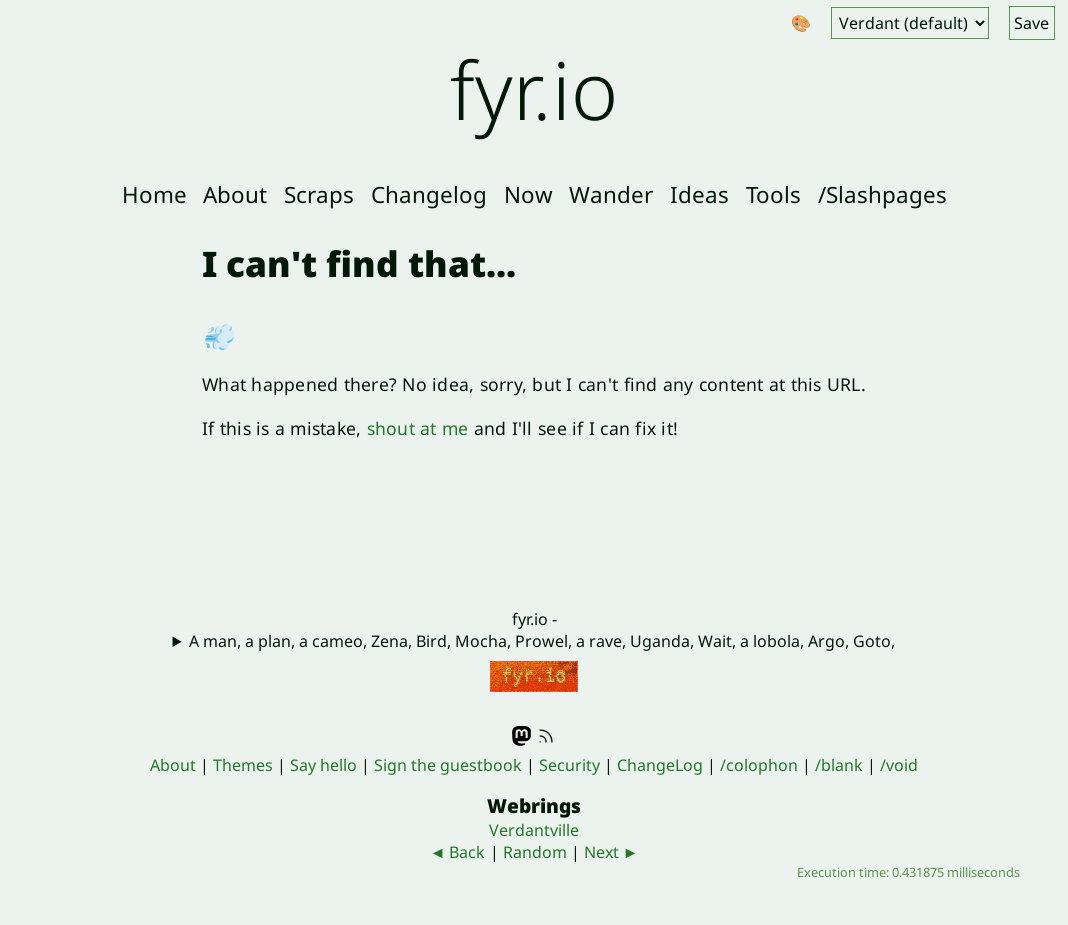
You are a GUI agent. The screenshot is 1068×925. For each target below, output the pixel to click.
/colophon (759, 765)
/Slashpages (882, 194)
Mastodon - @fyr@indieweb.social (522, 736)
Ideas (699, 194)
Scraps (319, 194)
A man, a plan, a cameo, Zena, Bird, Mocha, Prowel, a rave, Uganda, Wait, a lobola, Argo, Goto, (542, 641)
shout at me (418, 428)
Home (154, 194)
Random (535, 852)
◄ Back (458, 852)
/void (899, 765)
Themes (243, 765)
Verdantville (534, 830)
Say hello (323, 765)
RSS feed (546, 736)
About (235, 194)
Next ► (611, 852)
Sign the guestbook (448, 765)
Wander (611, 194)
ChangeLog (660, 765)
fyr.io (534, 88)
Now (528, 194)
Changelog (429, 194)
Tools (773, 194)
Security (569, 765)
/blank (839, 765)
